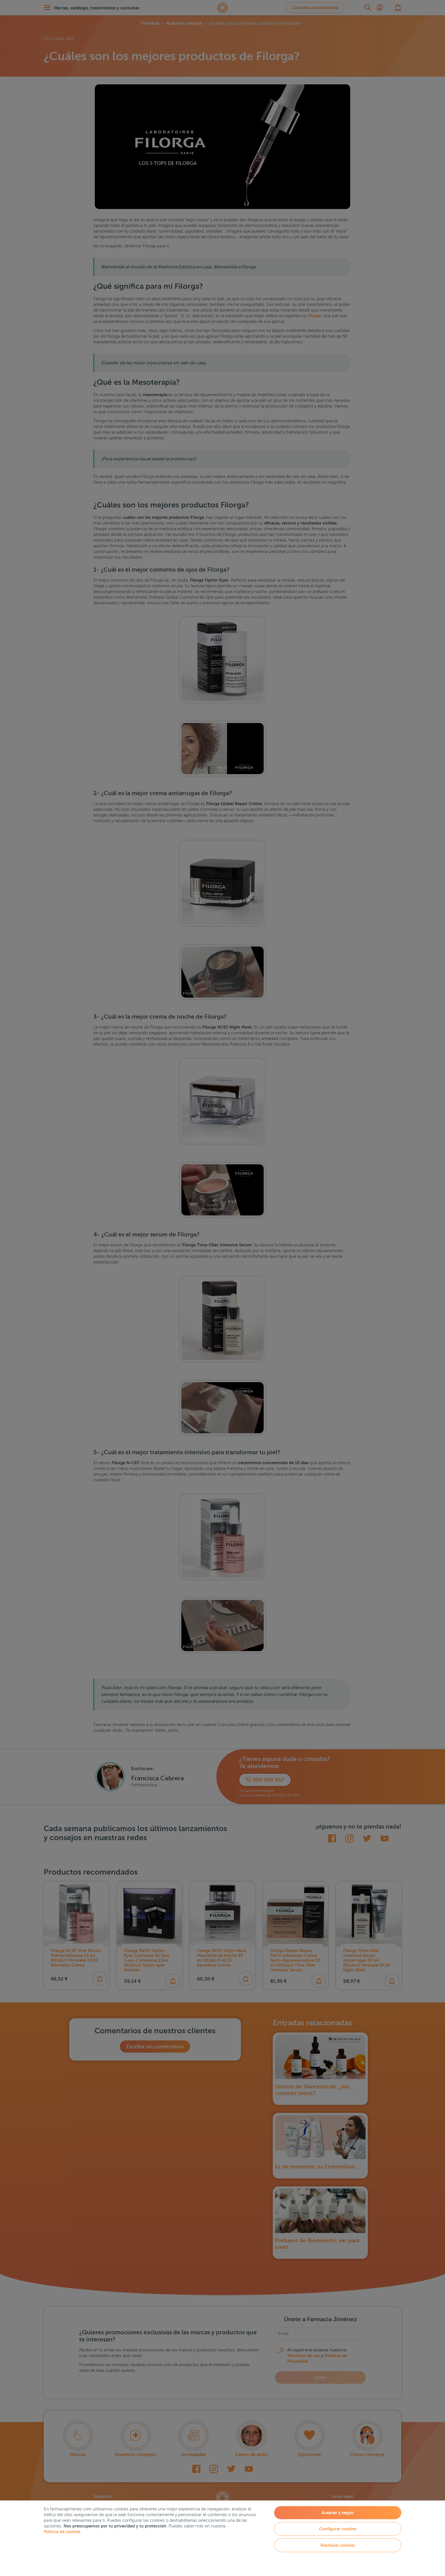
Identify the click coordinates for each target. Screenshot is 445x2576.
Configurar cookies (338, 2528)
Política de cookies (62, 2531)
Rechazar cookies (337, 2545)
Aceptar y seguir (338, 2512)
